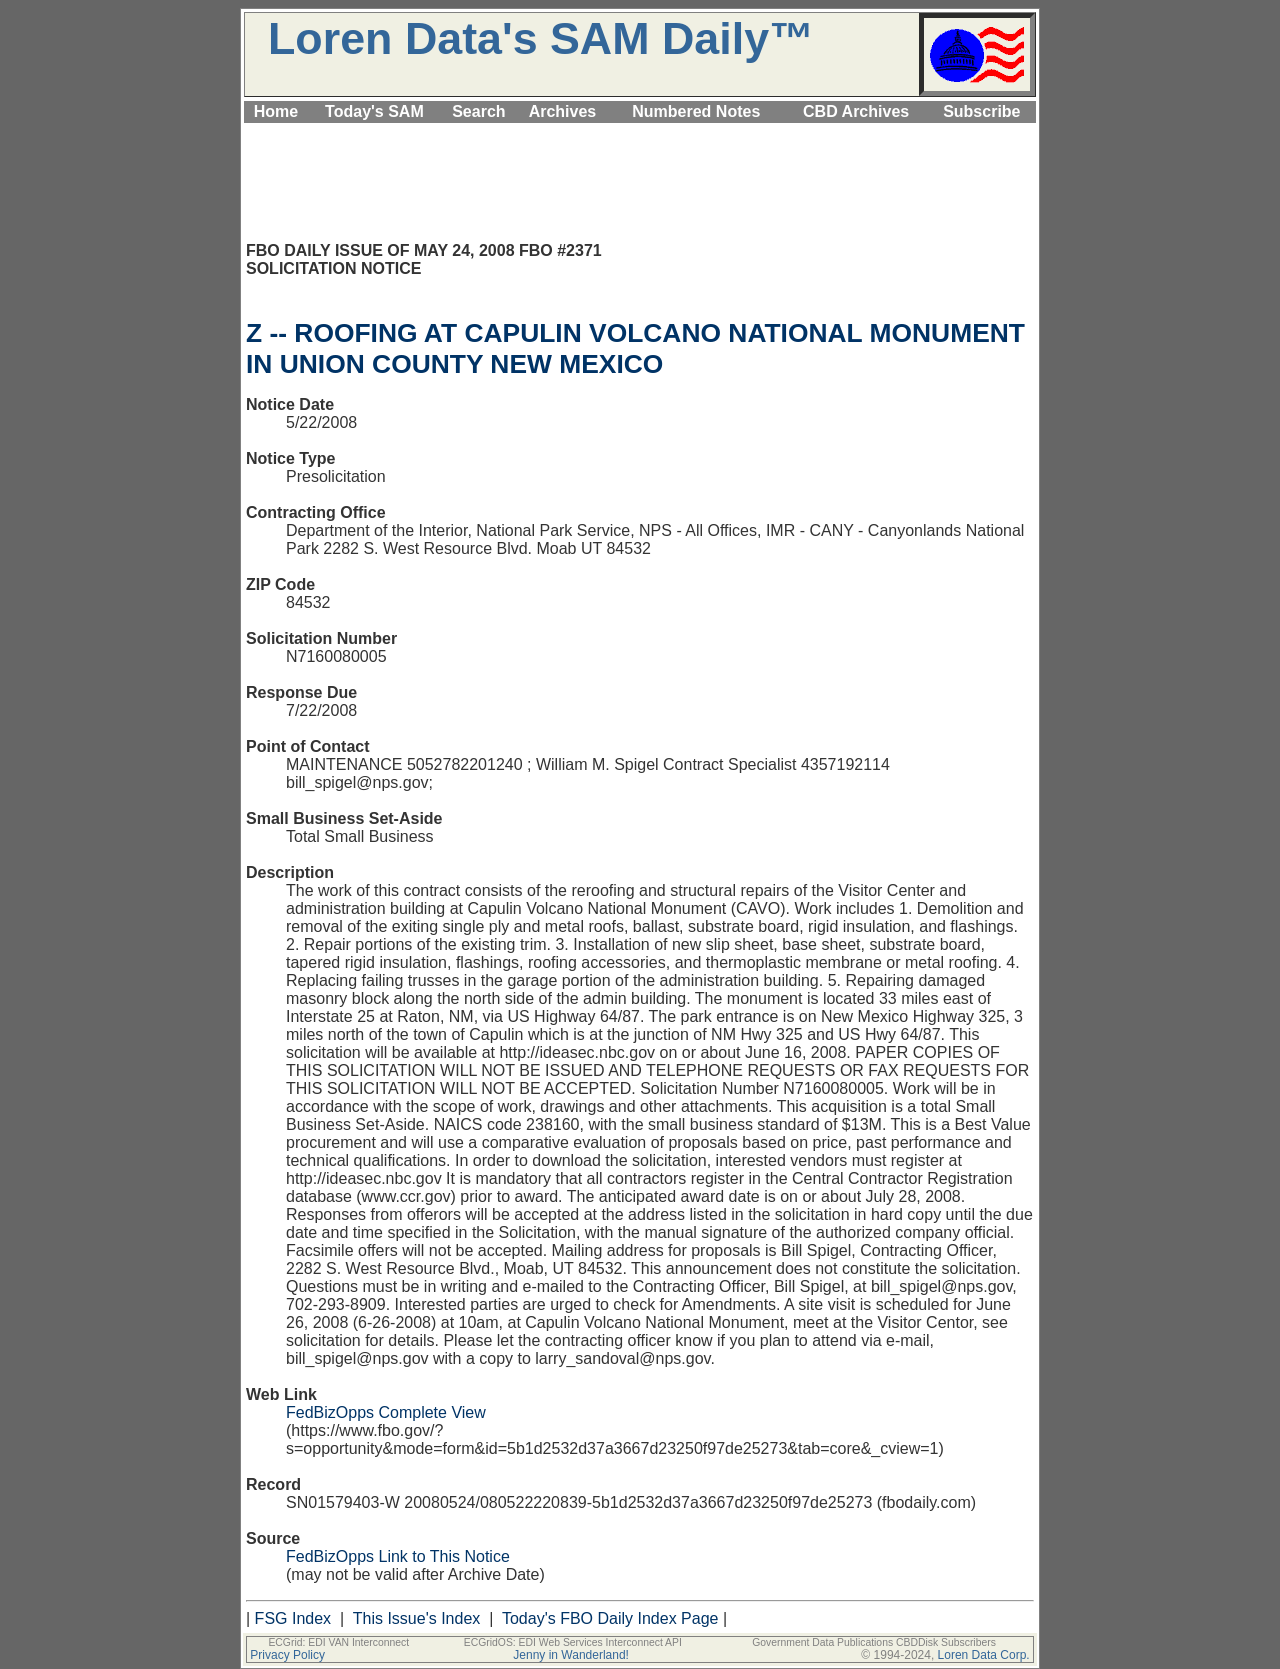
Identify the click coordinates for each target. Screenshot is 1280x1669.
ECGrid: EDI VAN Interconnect (338, 1642)
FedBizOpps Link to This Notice (398, 1556)
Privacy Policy (287, 1655)
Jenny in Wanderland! (571, 1655)
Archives (563, 111)
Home (276, 111)
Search (478, 111)
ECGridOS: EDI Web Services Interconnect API (573, 1642)
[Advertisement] (640, 134)
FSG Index (293, 1618)
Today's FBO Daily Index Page (610, 1618)
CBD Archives (856, 111)
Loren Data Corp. (984, 1655)
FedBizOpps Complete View (386, 1412)
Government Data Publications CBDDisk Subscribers (874, 1642)
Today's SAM (374, 111)
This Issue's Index (417, 1618)
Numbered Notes (696, 111)
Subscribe (981, 111)
